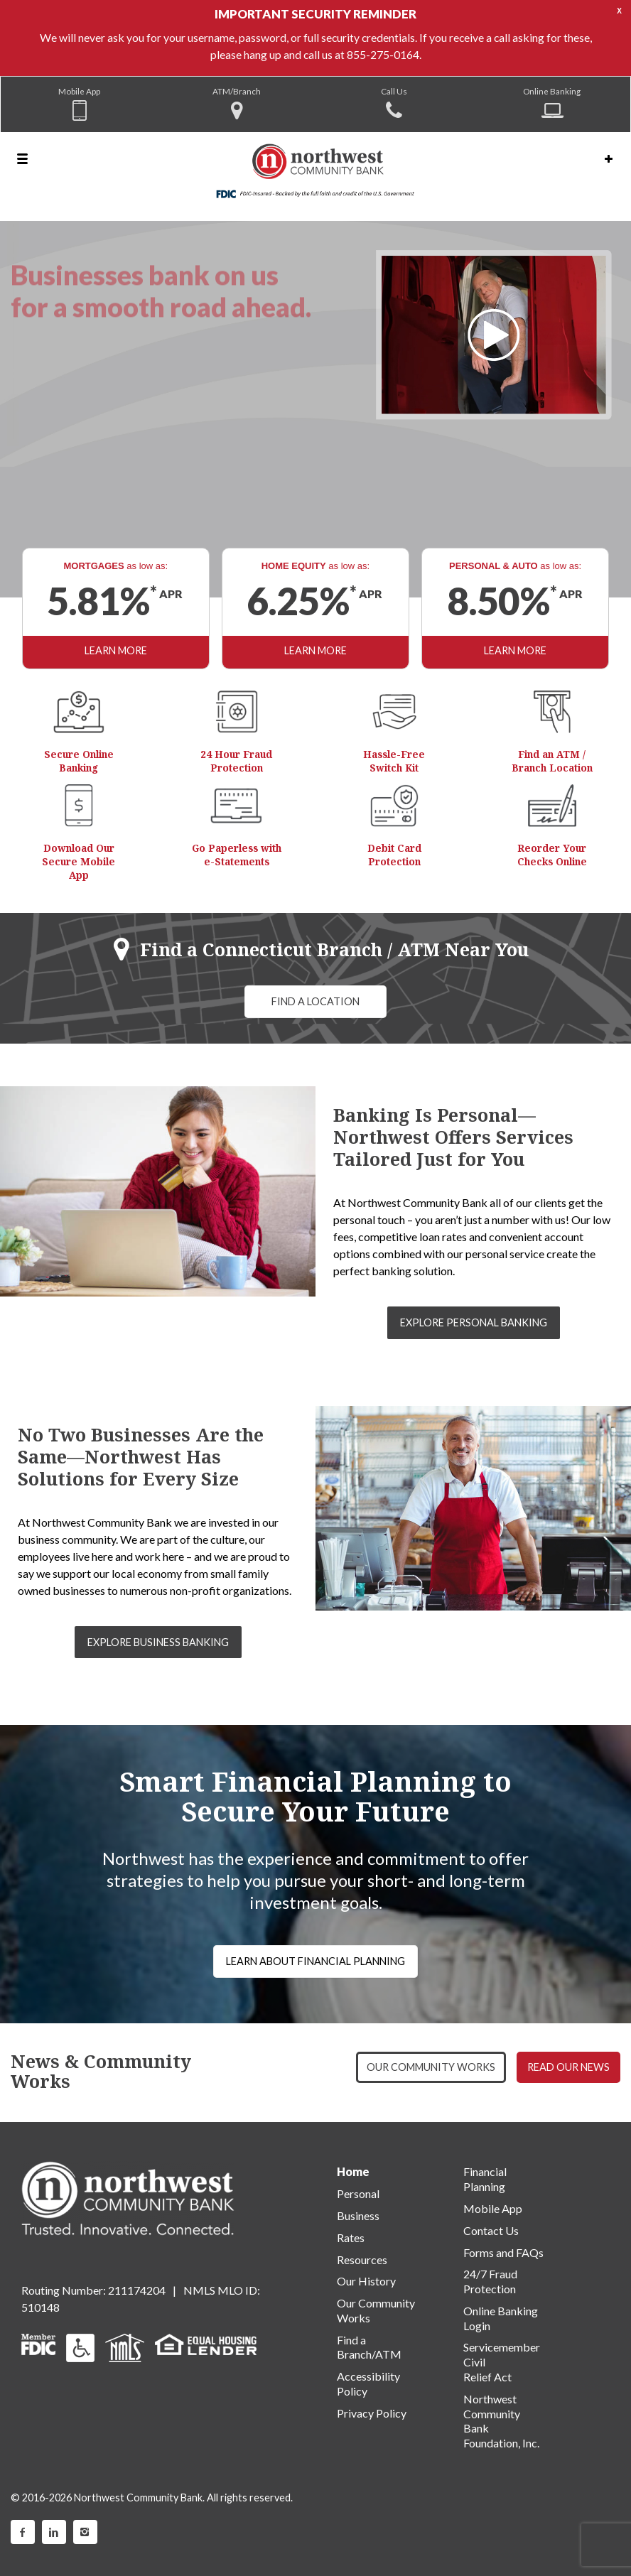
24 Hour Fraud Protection (236, 760)
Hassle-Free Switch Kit (394, 760)
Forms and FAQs (503, 2252)
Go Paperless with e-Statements (236, 854)
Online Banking (552, 91)
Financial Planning (485, 2179)
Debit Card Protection (394, 854)
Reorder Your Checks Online (552, 854)
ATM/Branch (236, 91)
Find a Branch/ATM (369, 2347)
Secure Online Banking (79, 760)
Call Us (394, 91)
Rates (351, 2237)
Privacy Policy (371, 2413)
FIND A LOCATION (315, 1001)
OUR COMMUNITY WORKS (431, 2067)
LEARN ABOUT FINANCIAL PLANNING (315, 1961)
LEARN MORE (116, 650)
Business (358, 2215)
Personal (358, 2193)
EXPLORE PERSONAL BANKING (473, 1322)
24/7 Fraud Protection (490, 2281)
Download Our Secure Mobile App (78, 861)
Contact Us (491, 2230)
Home (353, 2171)
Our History (366, 2281)
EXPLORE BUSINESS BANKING (158, 1642)
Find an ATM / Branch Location (552, 760)
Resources (362, 2259)
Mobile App (79, 91)
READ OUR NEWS (568, 2067)
